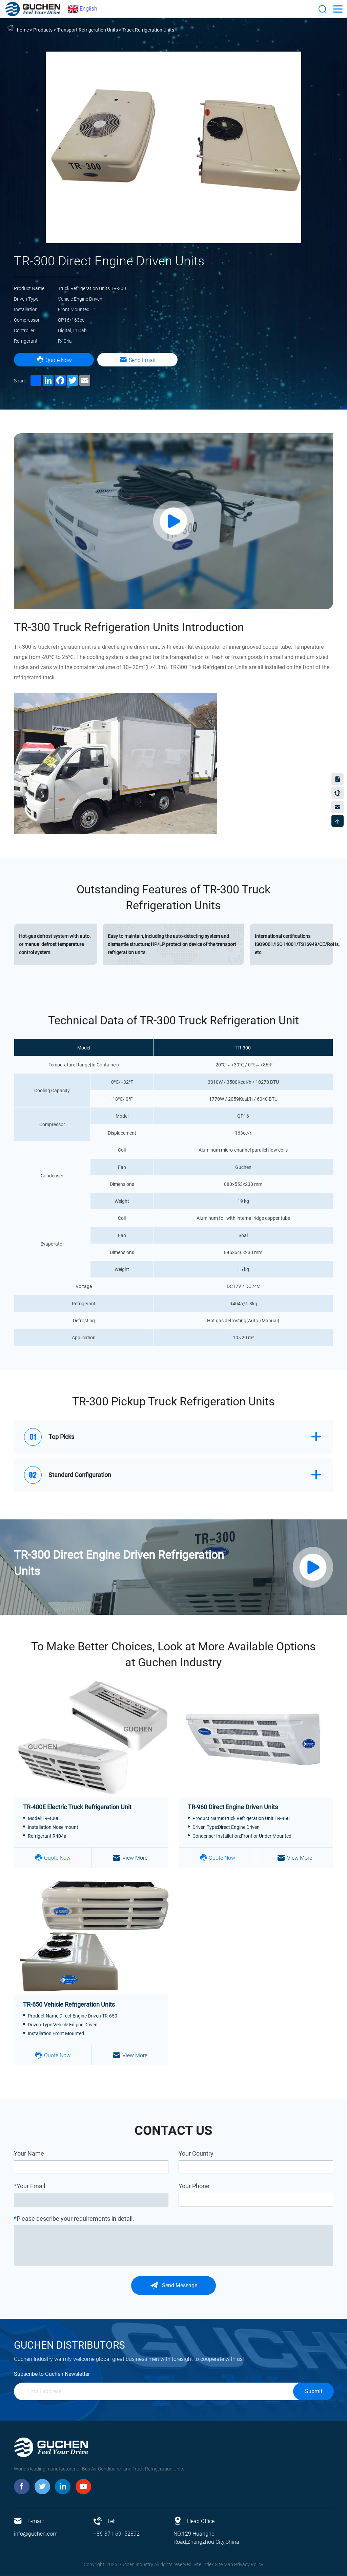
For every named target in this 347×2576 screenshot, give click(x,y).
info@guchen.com (36, 2534)
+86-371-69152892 (117, 2534)
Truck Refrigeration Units (148, 30)
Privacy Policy (248, 2565)
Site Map (224, 2565)
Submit (313, 2391)
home (23, 30)
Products (43, 30)
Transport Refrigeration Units (87, 30)
